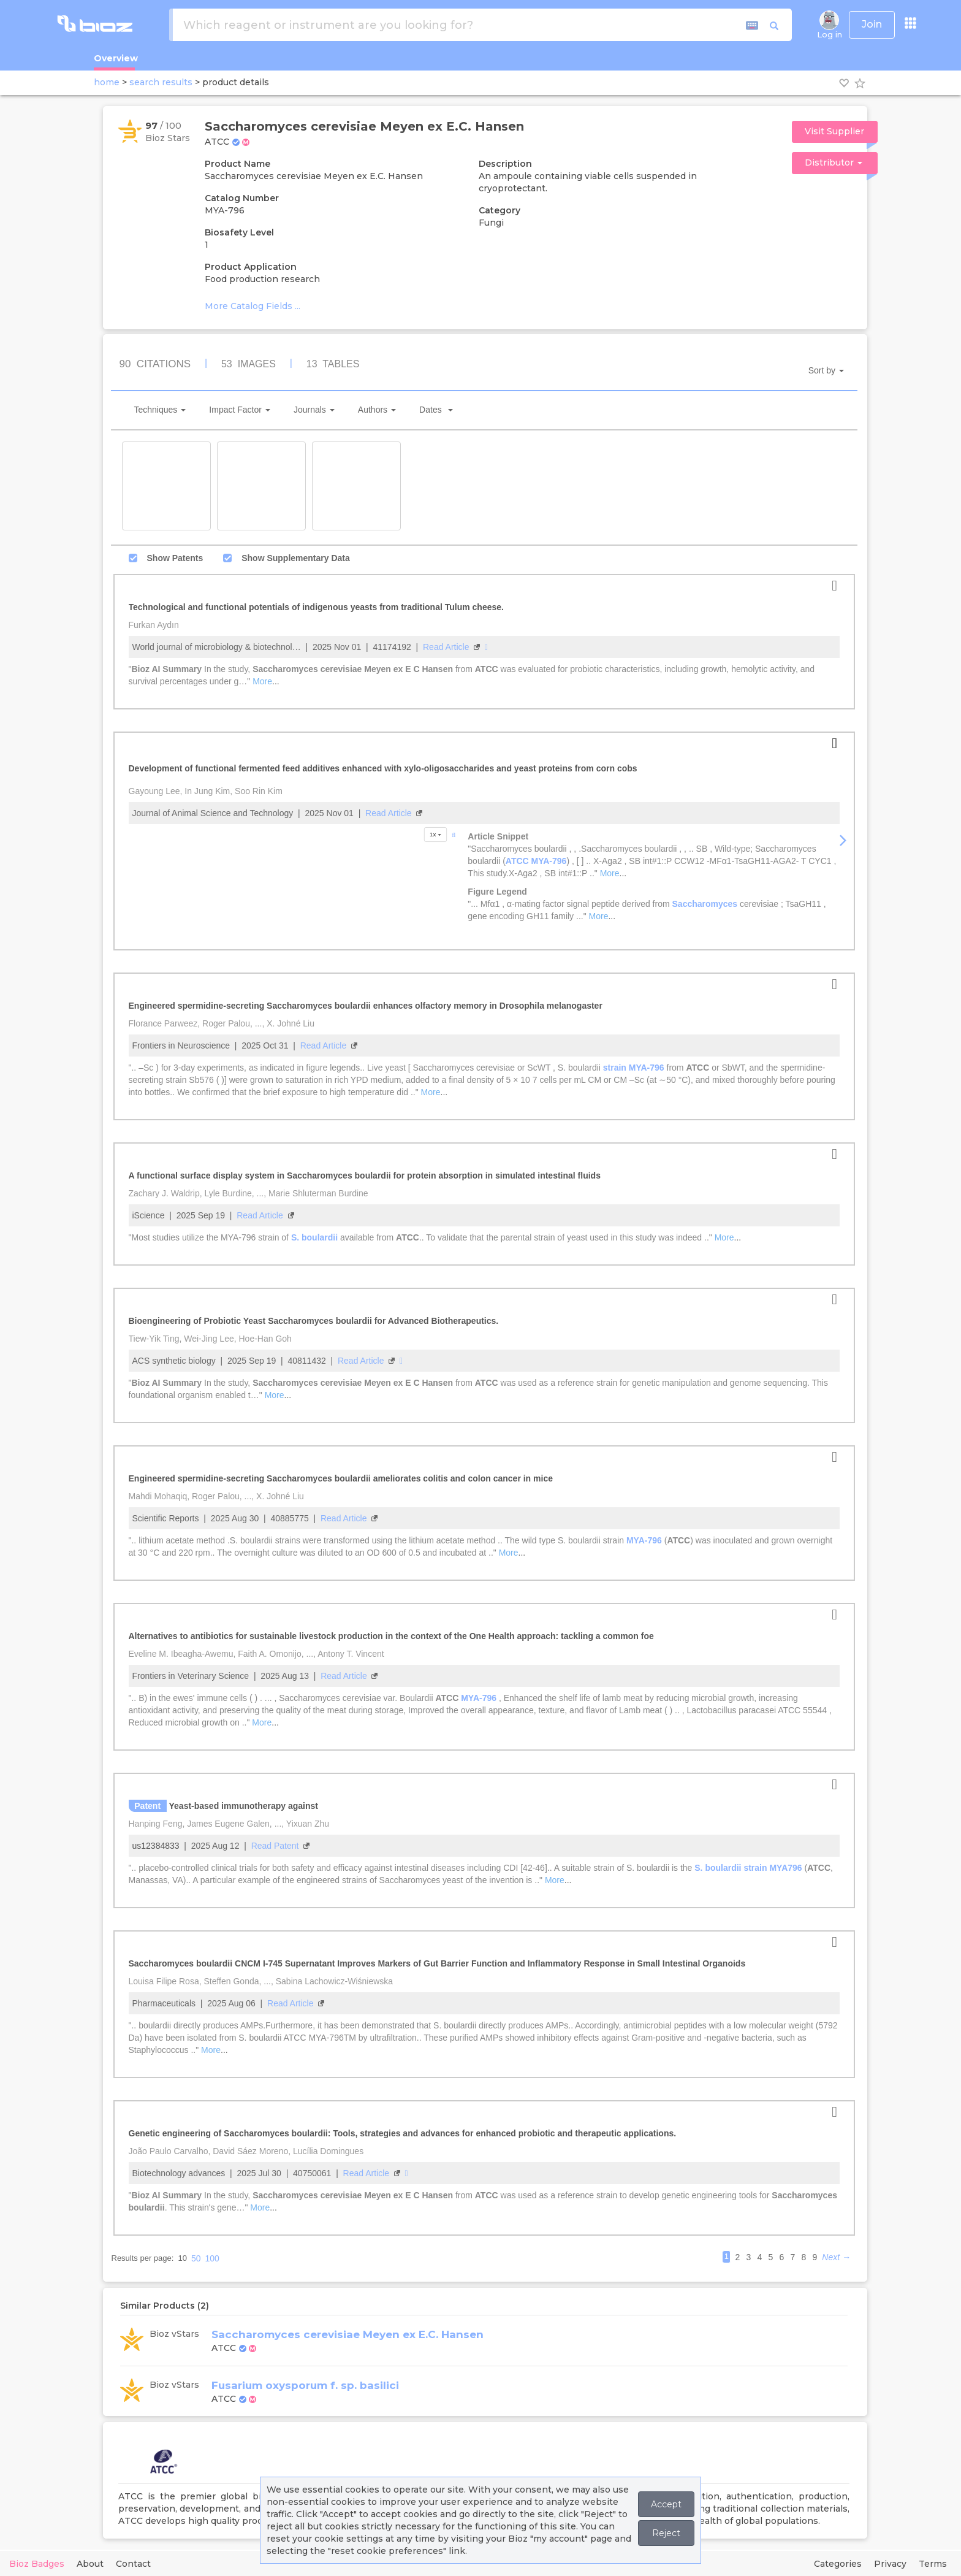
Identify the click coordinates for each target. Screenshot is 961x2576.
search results (160, 82)
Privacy (890, 2563)
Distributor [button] (833, 162)
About (90, 2563)
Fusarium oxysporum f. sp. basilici (305, 2385)
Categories (838, 2563)
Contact (133, 2563)
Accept (666, 2504)
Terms (933, 2563)
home (107, 82)
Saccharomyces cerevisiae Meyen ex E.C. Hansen (347, 2334)
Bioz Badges (36, 2563)
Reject (666, 2533)
